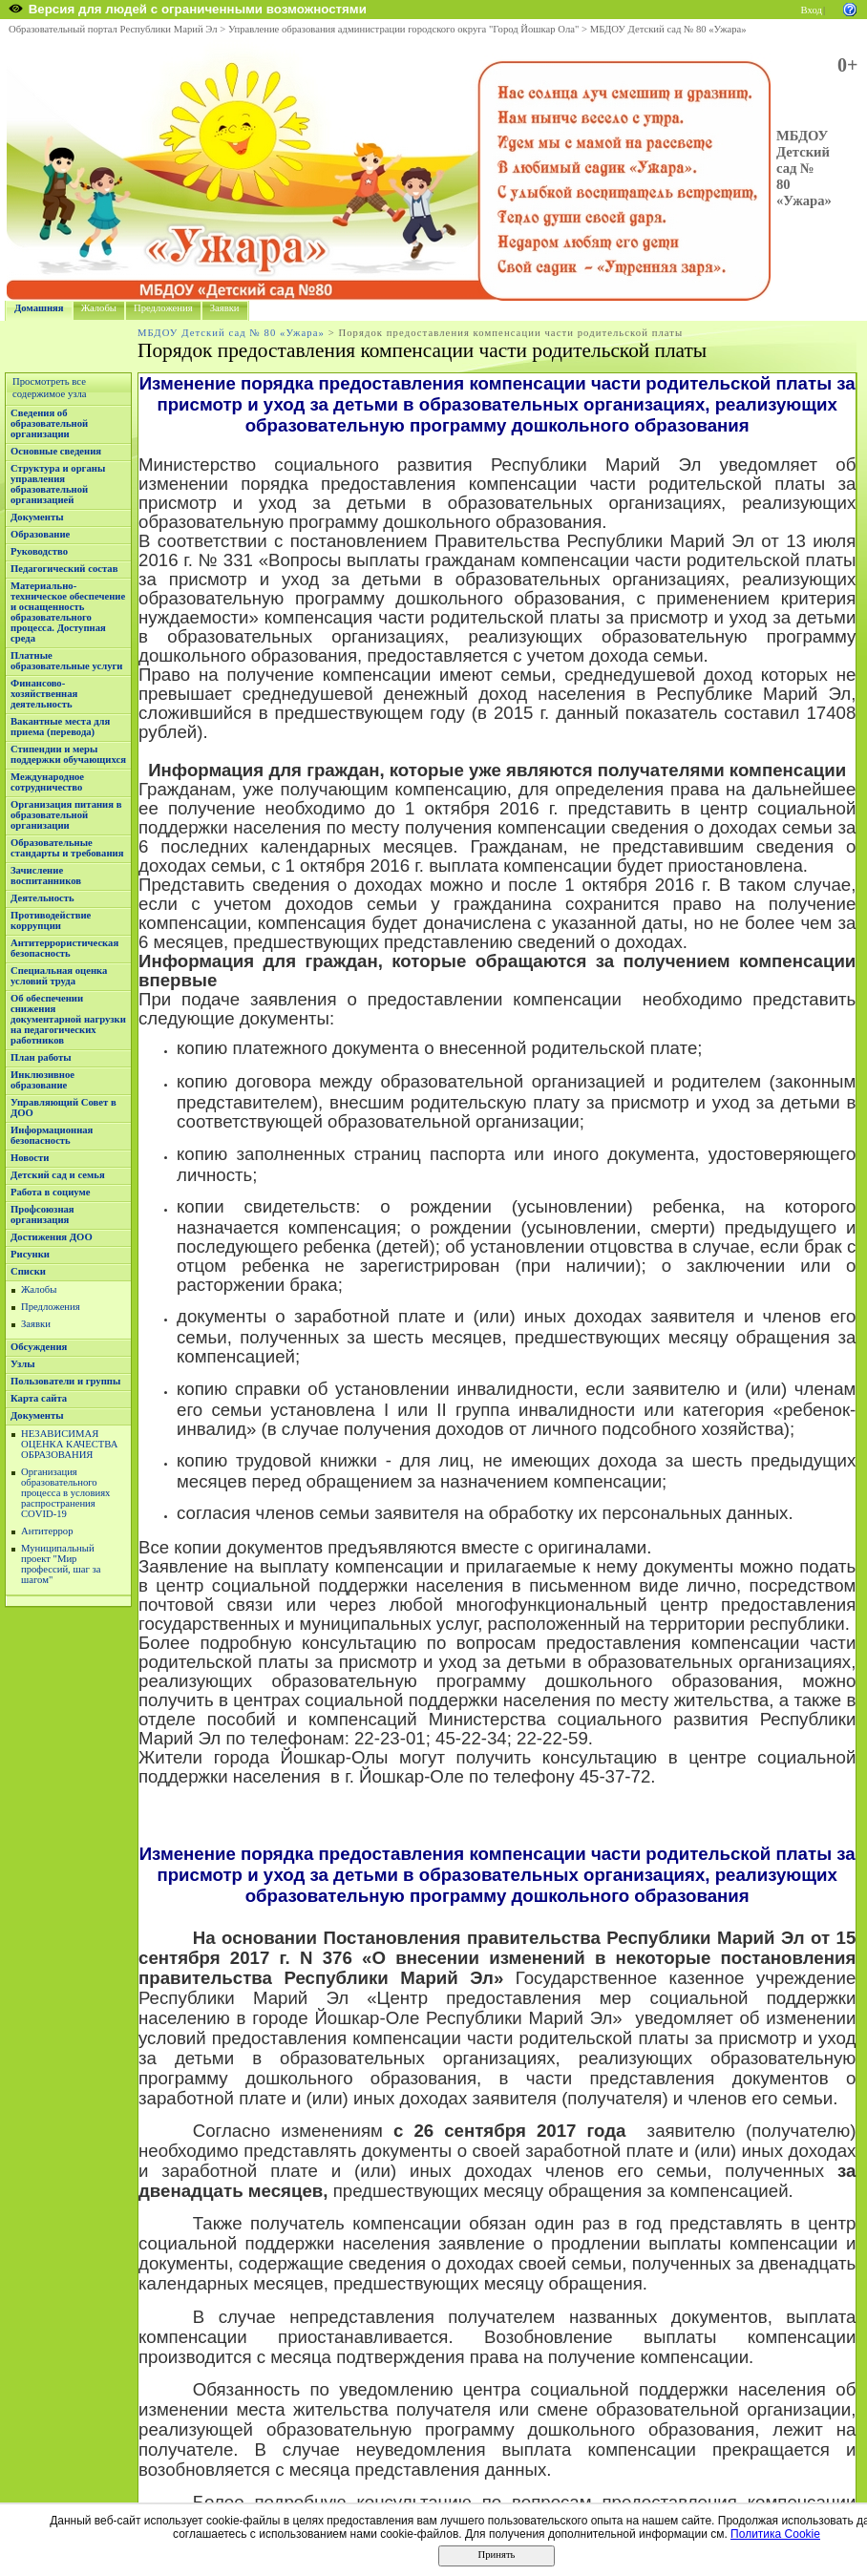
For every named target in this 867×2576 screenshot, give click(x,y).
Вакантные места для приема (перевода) (60, 726)
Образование (40, 534)
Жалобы (98, 308)
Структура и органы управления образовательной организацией (58, 484)
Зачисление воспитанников (46, 875)
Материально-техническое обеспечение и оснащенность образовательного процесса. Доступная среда (68, 612)
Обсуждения (39, 1346)
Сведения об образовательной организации (49, 423)
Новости (30, 1157)
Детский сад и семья (58, 1175)
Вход (811, 10)
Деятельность (42, 898)
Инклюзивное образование (42, 1079)
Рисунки (30, 1254)
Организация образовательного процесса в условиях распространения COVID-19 (65, 1493)
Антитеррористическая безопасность (64, 948)
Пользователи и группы (65, 1381)
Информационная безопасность (52, 1135)
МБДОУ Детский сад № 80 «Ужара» (668, 29)
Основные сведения (56, 451)
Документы (37, 517)
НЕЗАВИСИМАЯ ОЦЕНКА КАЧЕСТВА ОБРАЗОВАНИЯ (69, 1444)
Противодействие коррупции (51, 920)
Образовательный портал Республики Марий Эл (113, 29)
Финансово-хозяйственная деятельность (44, 693)
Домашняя (39, 308)
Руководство (39, 551)
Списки (28, 1271)
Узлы (23, 1364)
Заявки (225, 308)
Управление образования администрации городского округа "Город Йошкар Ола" (404, 29)
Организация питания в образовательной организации (66, 815)
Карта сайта (39, 1398)
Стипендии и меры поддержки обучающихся (68, 754)
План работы (41, 1057)
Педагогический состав (64, 568)
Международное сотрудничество (47, 781)
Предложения (163, 308)
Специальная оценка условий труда (59, 975)
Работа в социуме (51, 1192)
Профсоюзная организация (42, 1214)
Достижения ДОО (52, 1237)
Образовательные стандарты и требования (67, 847)
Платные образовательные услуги (66, 660)
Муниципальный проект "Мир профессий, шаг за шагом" (60, 1564)
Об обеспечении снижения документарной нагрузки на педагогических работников (68, 1019)
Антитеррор (47, 1531)
